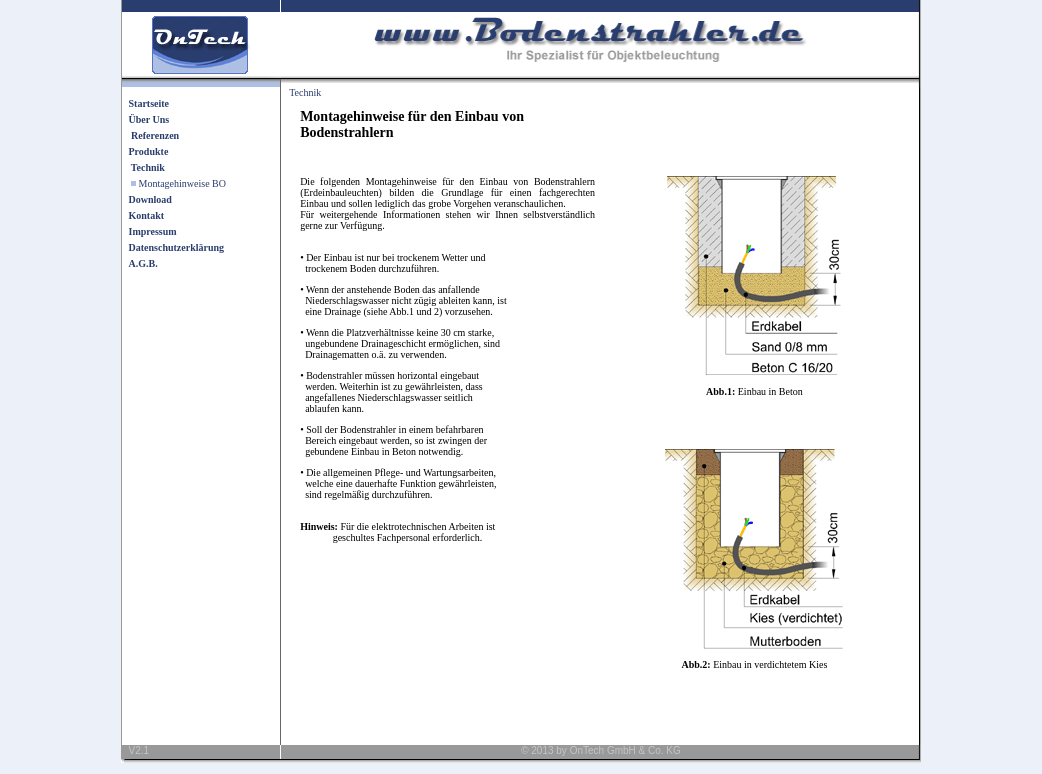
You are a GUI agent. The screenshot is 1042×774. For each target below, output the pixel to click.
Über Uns (149, 119)
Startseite (149, 103)
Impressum (153, 231)
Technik (305, 92)
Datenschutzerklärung (177, 247)
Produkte (149, 151)
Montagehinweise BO (183, 183)
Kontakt (147, 215)
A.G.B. (143, 263)
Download (150, 199)
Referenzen (155, 135)
